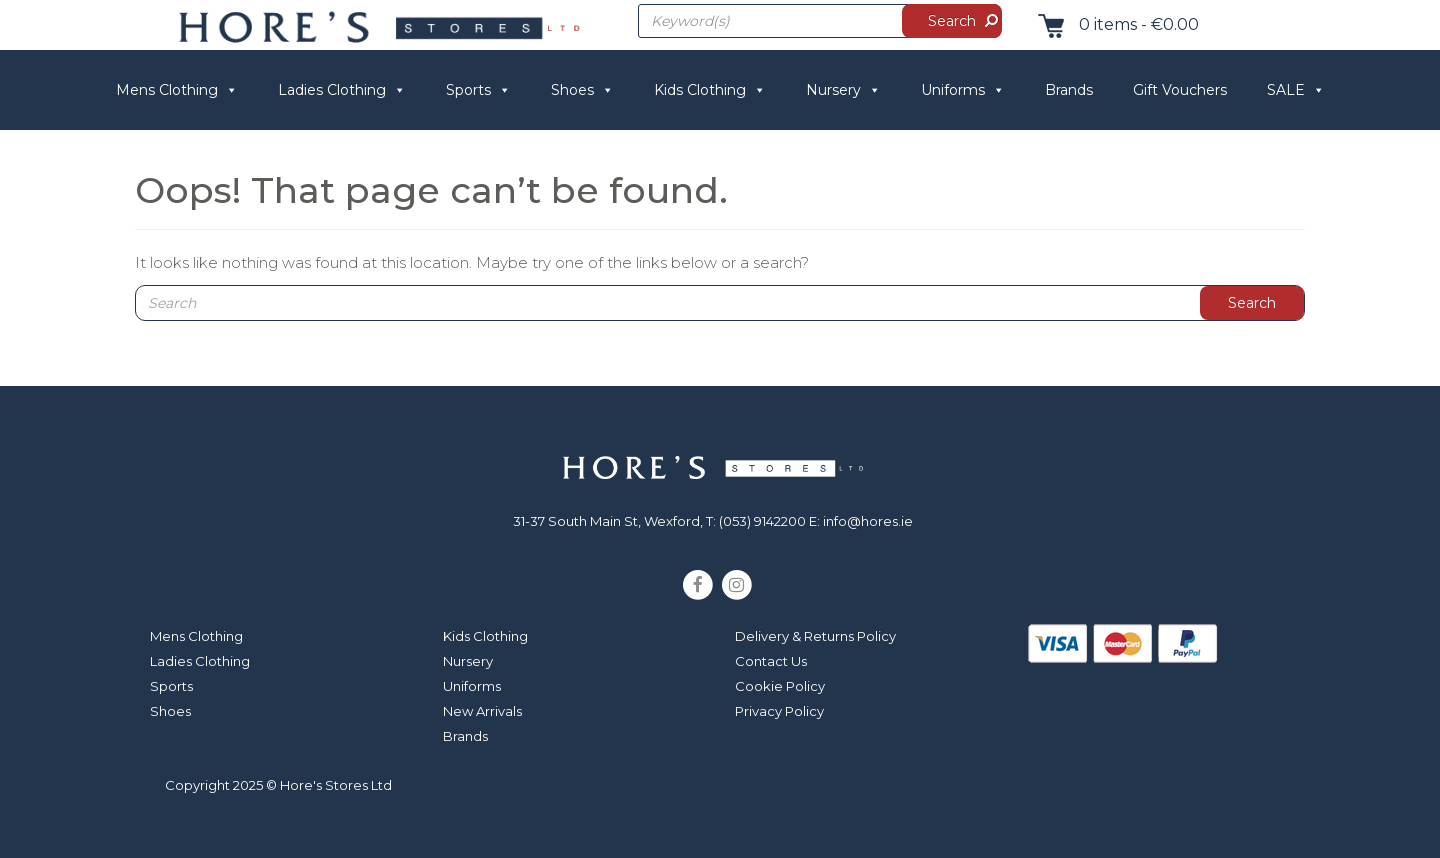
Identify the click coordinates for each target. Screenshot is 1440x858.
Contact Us (771, 661)
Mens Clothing (177, 90)
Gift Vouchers (1180, 90)
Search (952, 21)
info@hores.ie (868, 521)
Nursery (843, 90)
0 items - (1113, 24)
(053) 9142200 (762, 521)
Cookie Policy (780, 686)
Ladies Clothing (342, 90)
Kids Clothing (710, 90)
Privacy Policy (779, 711)
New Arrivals (482, 711)
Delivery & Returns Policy (815, 636)
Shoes (582, 90)
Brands (1069, 90)
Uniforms (963, 90)
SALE (1296, 90)
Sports (478, 90)
